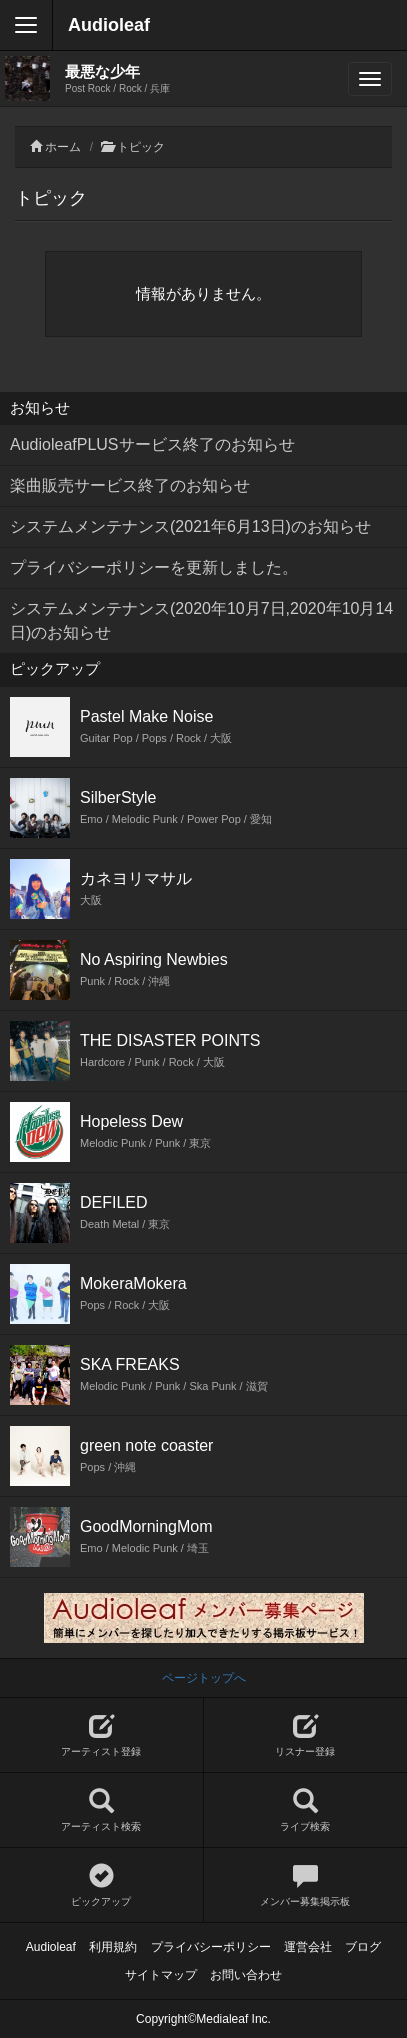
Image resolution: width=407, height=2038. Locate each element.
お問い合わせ (246, 1975)
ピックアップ (101, 1885)
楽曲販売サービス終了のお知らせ (130, 485)
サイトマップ (161, 1975)
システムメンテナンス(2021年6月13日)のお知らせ (190, 526)
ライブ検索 (306, 1810)
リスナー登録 (306, 1735)
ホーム (63, 147)
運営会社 (308, 1947)
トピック (141, 147)
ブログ (363, 1947)
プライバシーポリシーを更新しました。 (154, 567)
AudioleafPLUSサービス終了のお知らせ (152, 444)
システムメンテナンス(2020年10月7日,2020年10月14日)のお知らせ (201, 620)
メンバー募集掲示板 (306, 1885)
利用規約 (113, 1947)
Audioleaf (109, 25)
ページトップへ (204, 1678)
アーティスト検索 (101, 1810)
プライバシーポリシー (211, 1947)
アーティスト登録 (101, 1735)
